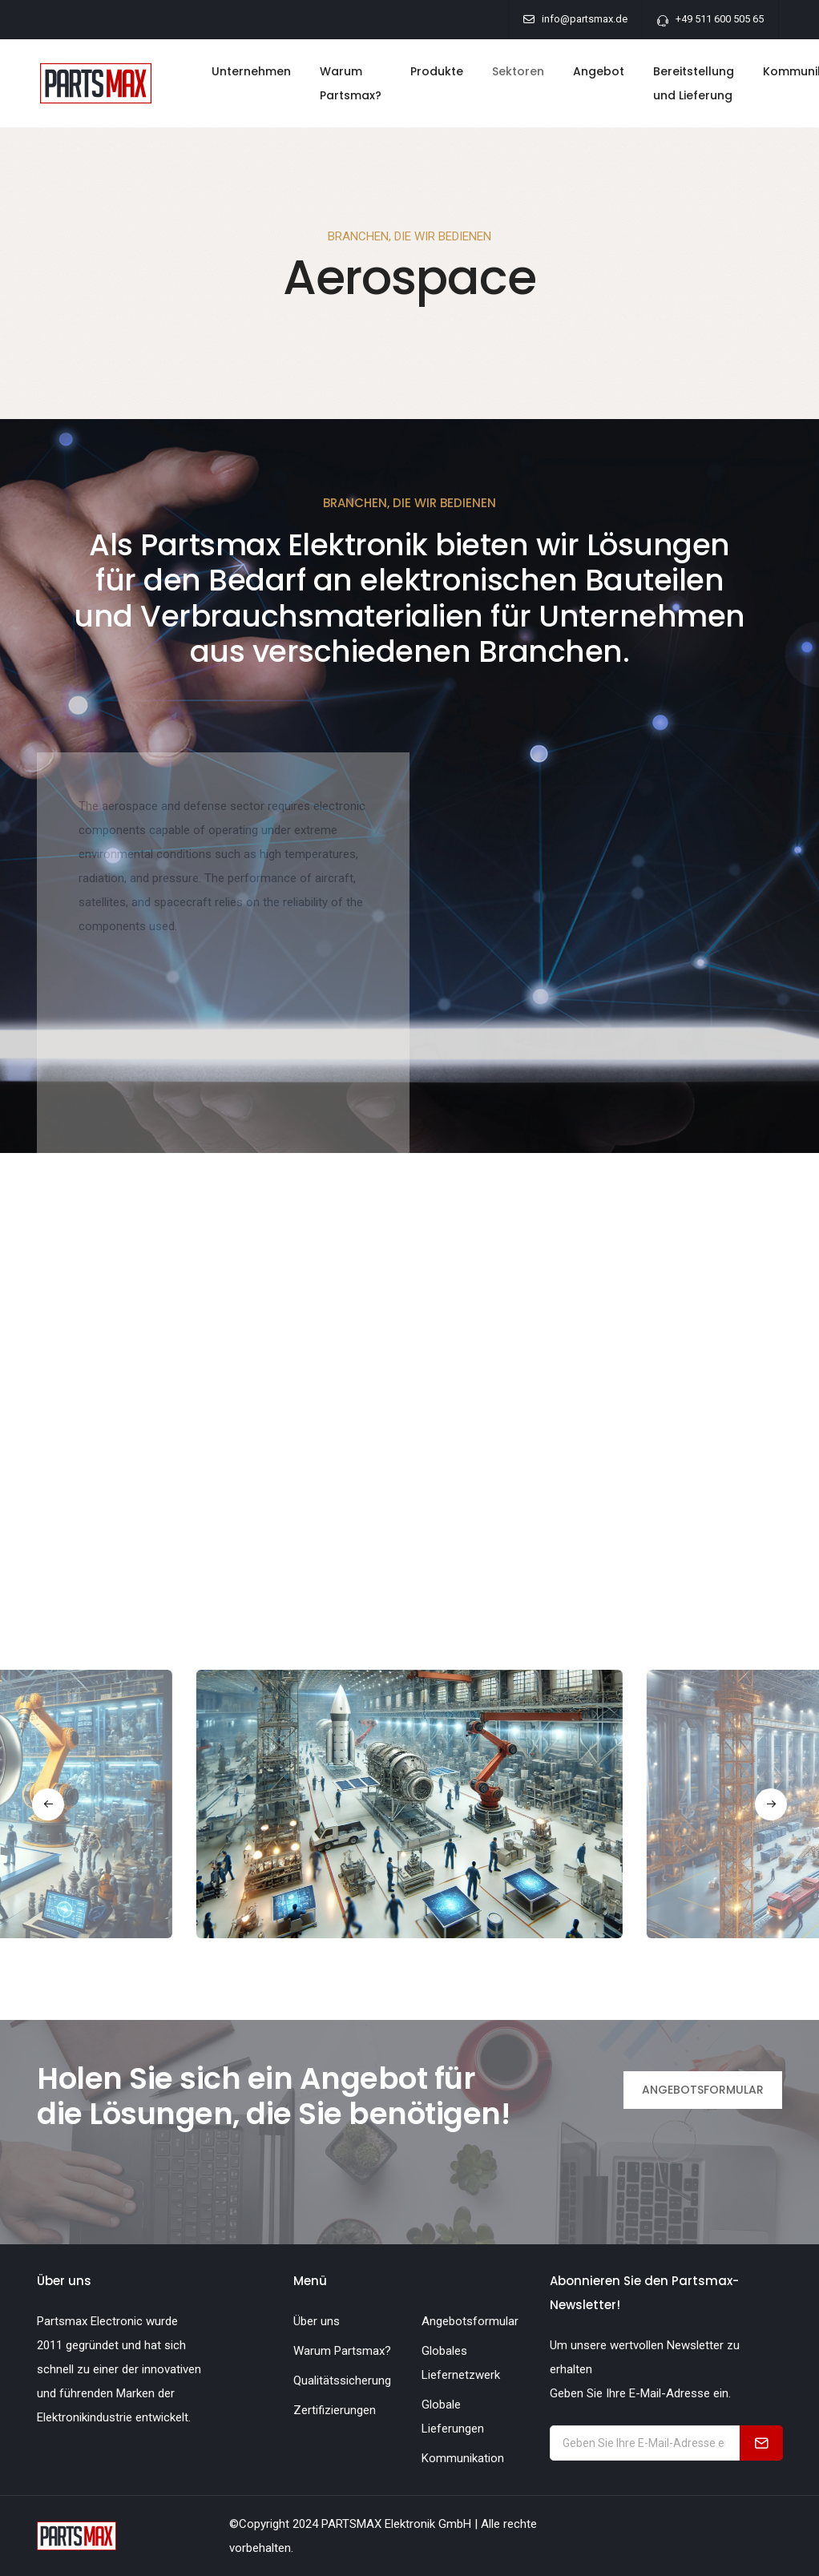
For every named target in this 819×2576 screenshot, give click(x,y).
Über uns (316, 2321)
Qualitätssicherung (342, 2380)
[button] (48, 1804)
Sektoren (518, 71)
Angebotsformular (470, 2321)
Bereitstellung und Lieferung (693, 83)
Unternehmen (251, 71)
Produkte (436, 71)
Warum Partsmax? (350, 83)
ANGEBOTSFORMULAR (703, 2090)
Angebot (598, 71)
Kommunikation (463, 2458)
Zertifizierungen (334, 2410)
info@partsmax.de (584, 19)
